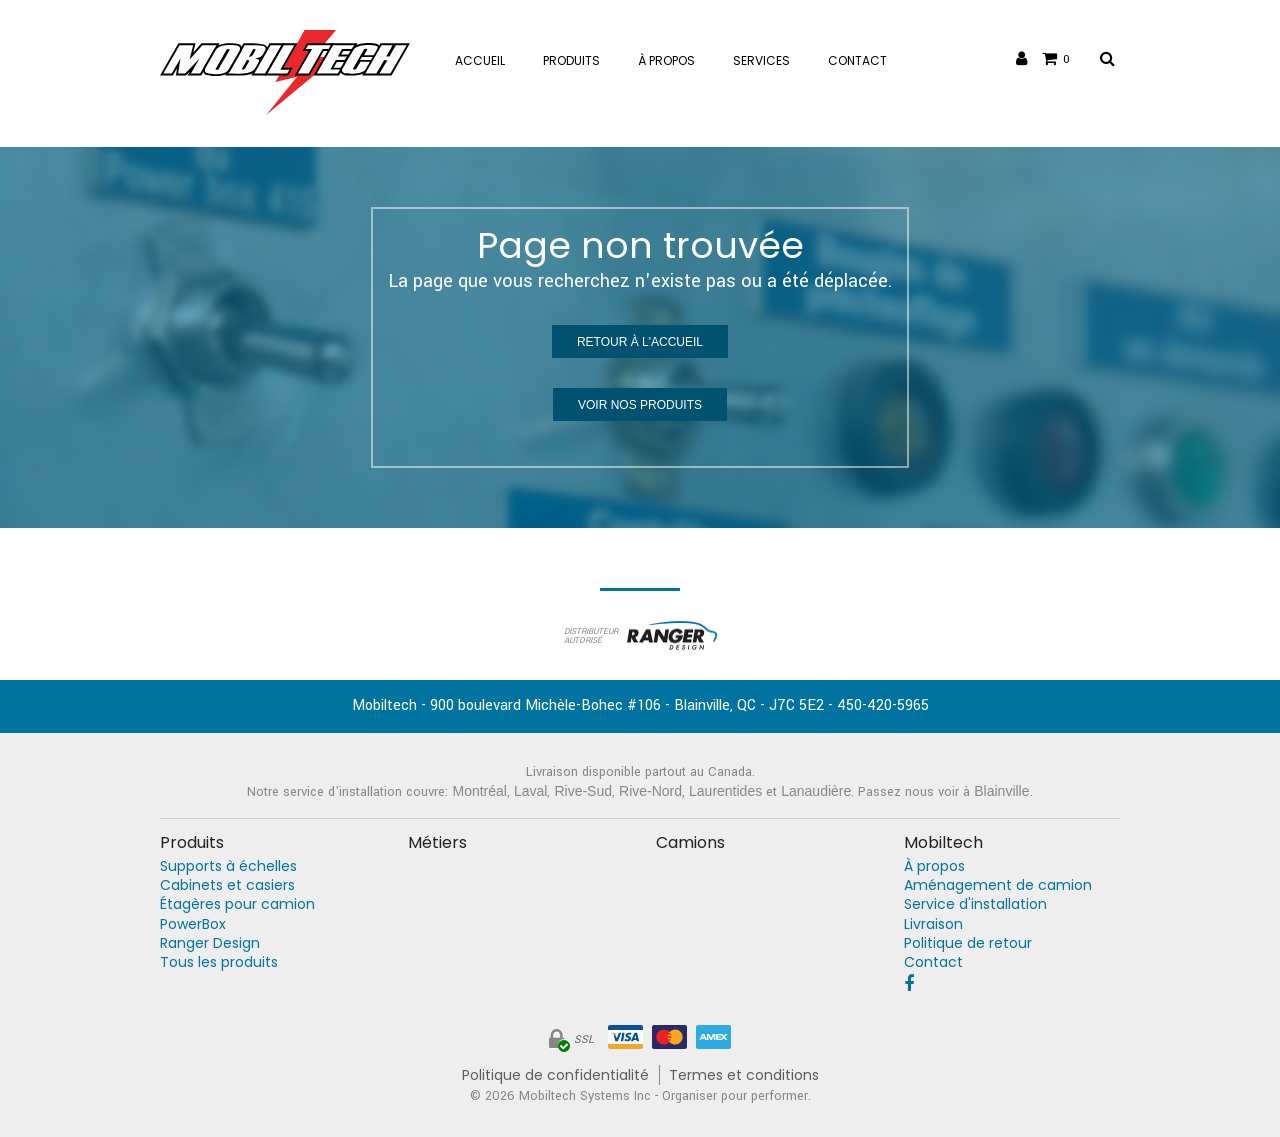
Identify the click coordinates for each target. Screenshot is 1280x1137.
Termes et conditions (744, 1075)
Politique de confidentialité (555, 1075)
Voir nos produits (640, 405)
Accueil (480, 60)
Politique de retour (968, 943)
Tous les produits (219, 962)
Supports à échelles (228, 866)
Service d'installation (975, 904)
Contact (933, 962)
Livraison (933, 924)
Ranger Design (210, 943)
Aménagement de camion (998, 885)
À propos (934, 866)
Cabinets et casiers (227, 885)
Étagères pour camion (237, 904)
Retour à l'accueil (640, 342)
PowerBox (193, 924)
